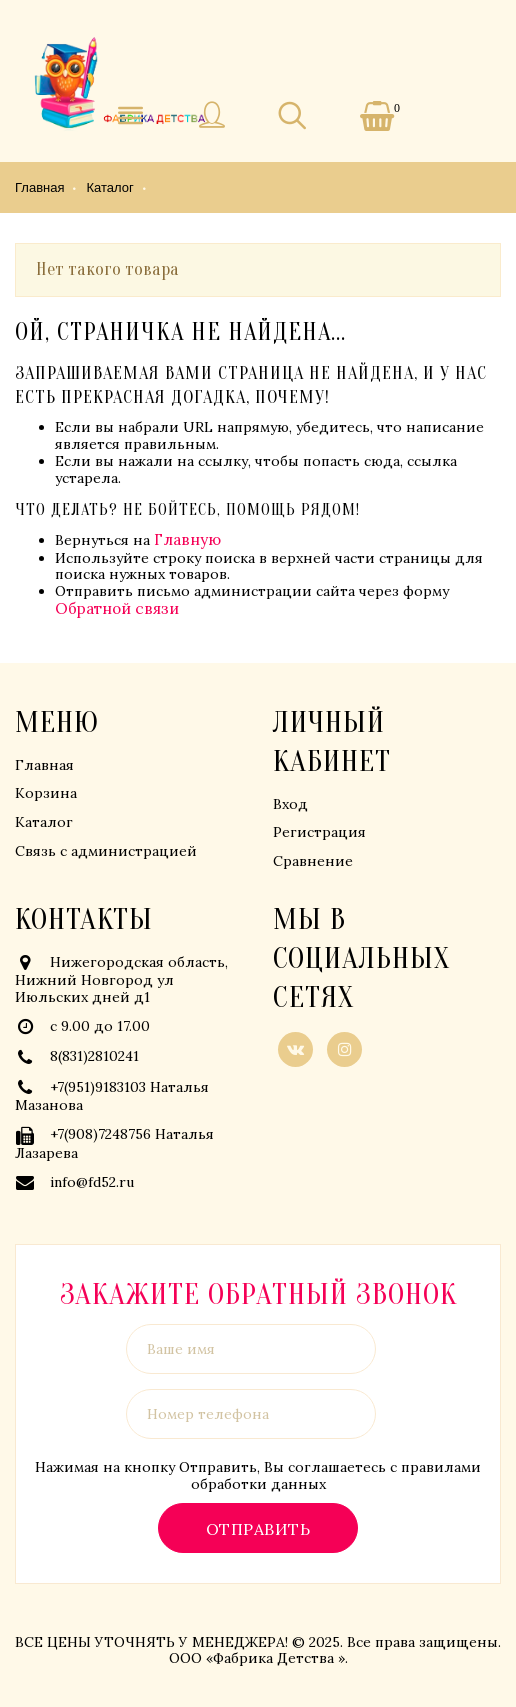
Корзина (46, 793)
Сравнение (313, 861)
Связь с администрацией (106, 851)
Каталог (44, 822)
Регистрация (319, 832)
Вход (290, 804)
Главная (44, 765)
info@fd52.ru (92, 1182)
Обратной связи (117, 608)
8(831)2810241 (94, 1056)
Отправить (257, 1528)
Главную (187, 539)
